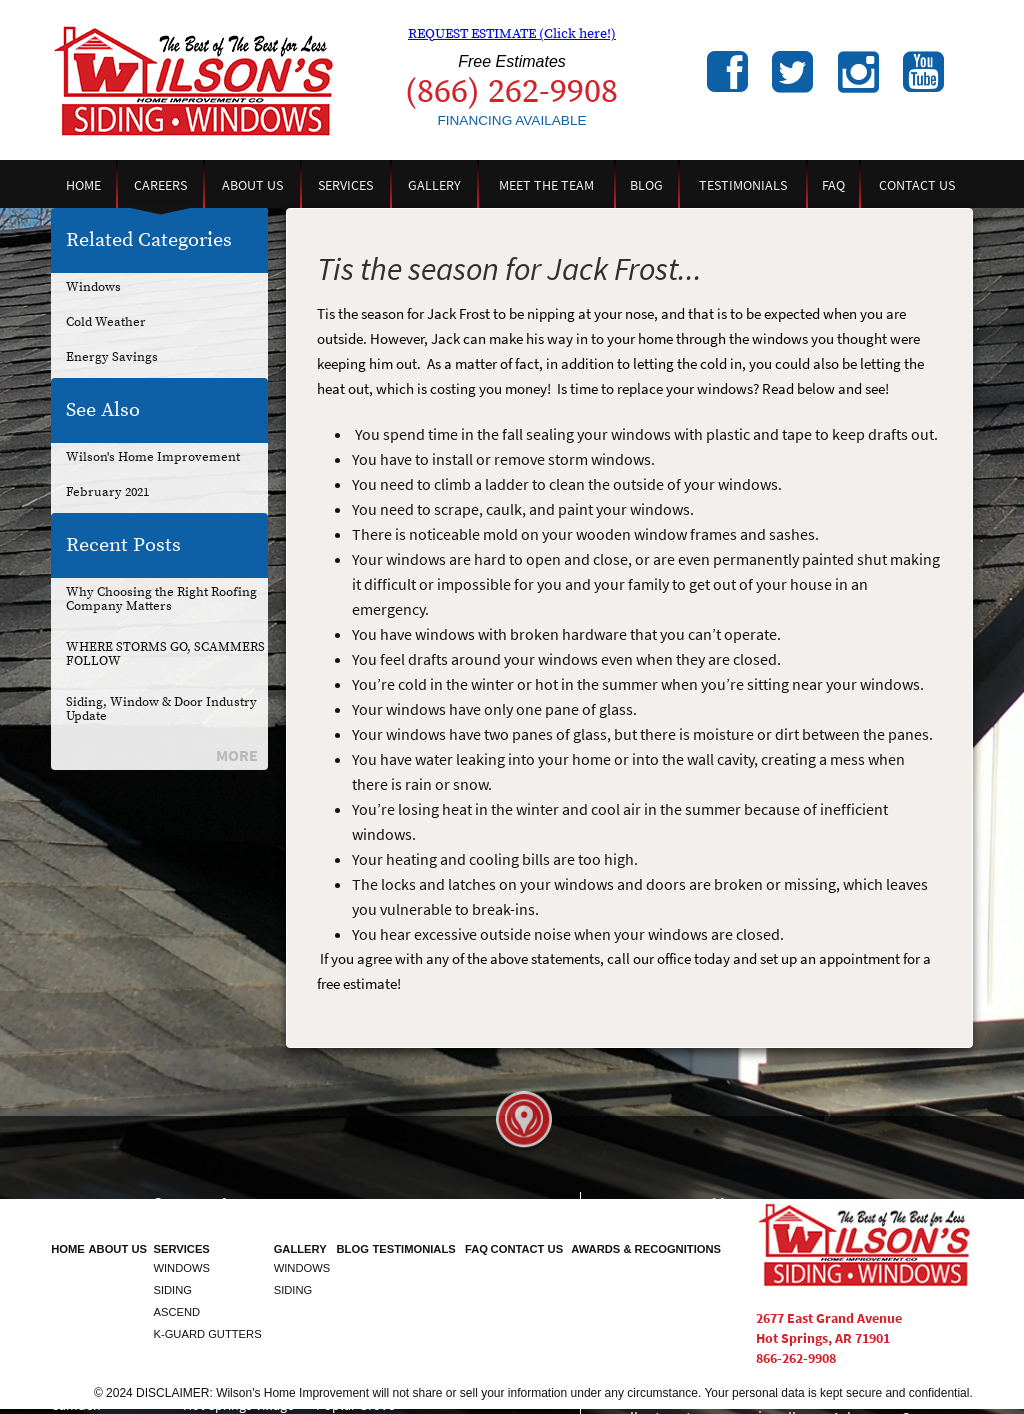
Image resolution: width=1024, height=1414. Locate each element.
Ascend (176, 1312)
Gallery (434, 185)
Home (83, 185)
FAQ (833, 185)
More (237, 755)
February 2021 (107, 492)
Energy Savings (112, 357)
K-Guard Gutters (207, 1334)
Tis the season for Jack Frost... (509, 268)
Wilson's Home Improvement (153, 457)
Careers (160, 185)
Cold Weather (106, 322)
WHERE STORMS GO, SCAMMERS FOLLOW (165, 654)
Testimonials (743, 185)
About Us (252, 185)
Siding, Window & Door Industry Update (161, 709)
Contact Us (917, 185)
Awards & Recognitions (646, 1249)
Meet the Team (546, 185)
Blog (646, 185)
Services (345, 185)
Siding (172, 1290)
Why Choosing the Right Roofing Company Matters (161, 599)
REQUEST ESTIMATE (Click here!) (512, 34)
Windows (93, 287)
